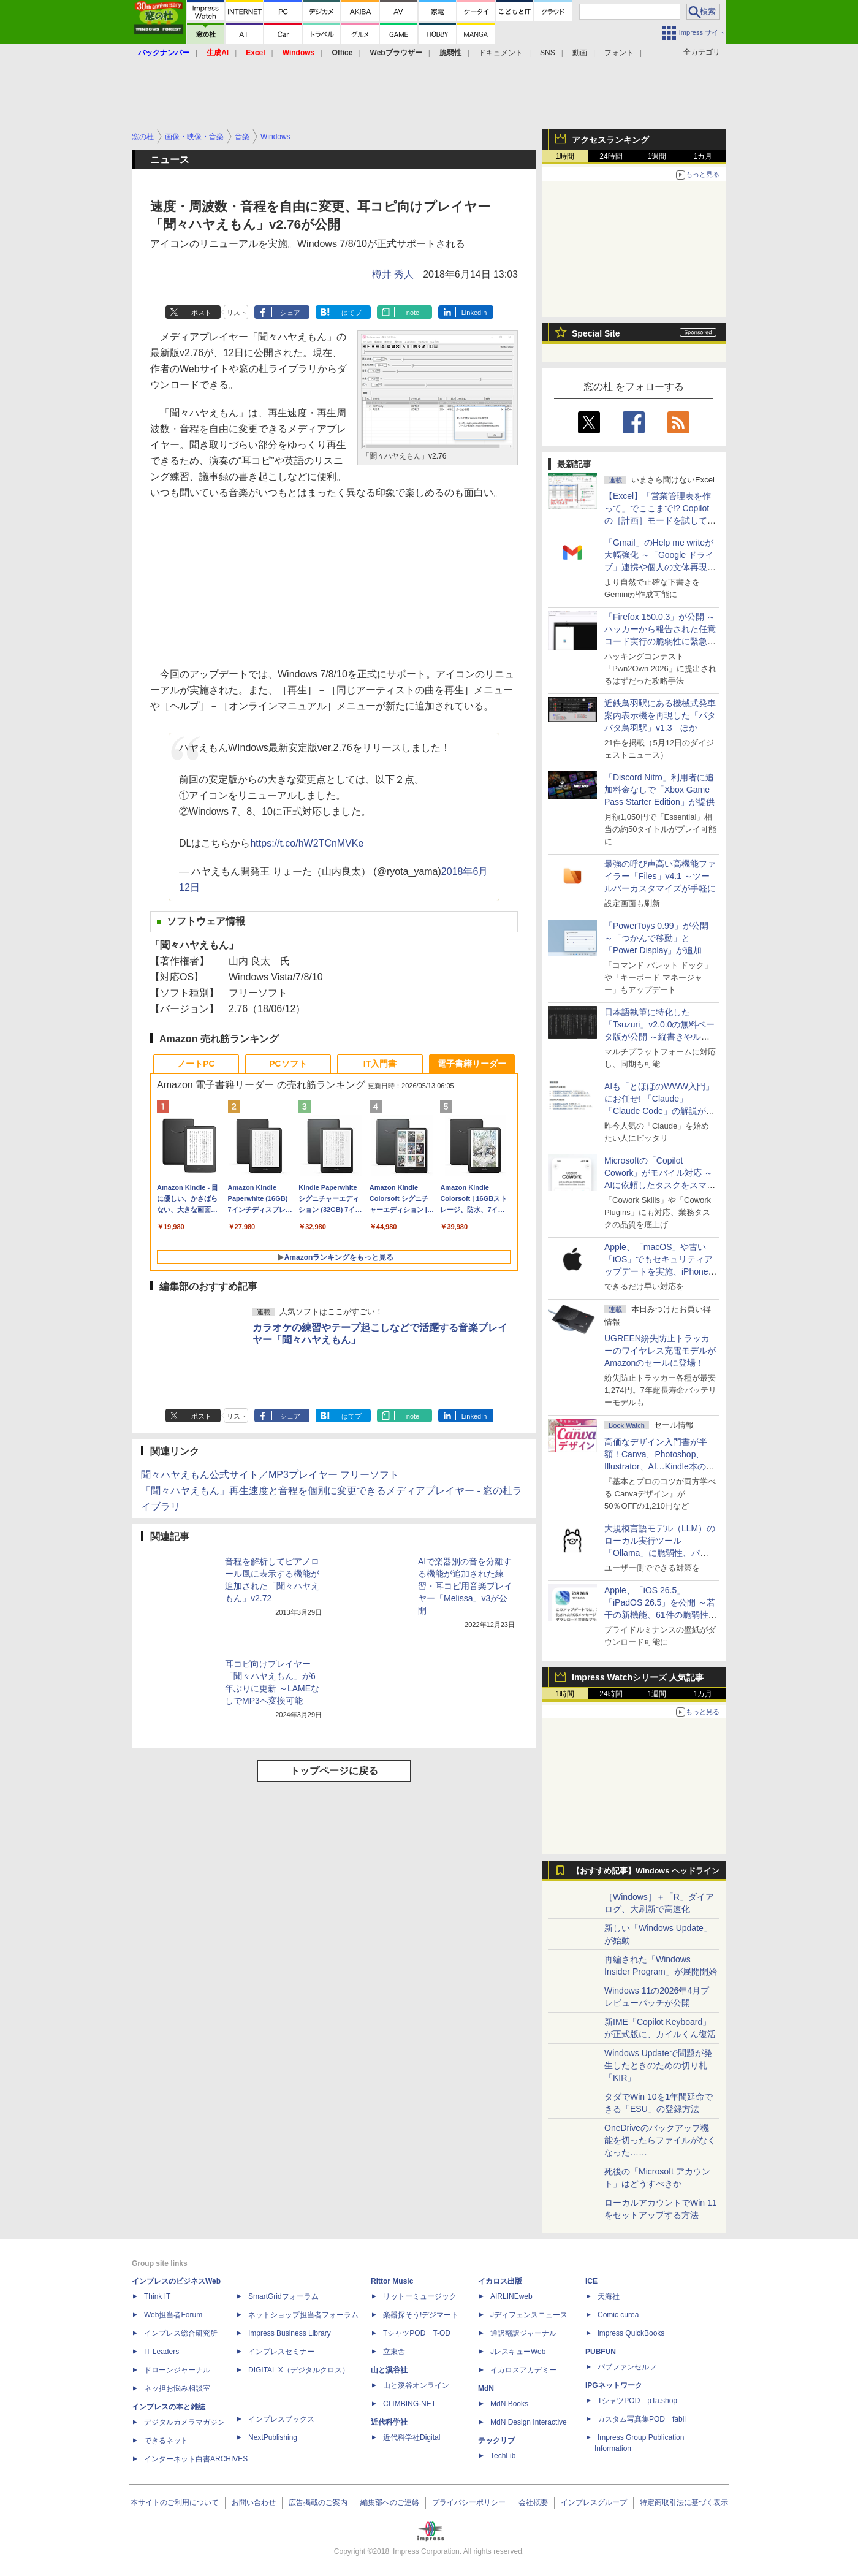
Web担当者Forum (173, 2315)
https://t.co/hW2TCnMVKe (306, 843)
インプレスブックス (281, 2419)
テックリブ (496, 2440)
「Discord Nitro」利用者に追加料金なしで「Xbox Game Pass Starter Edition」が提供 (659, 789)
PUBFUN (600, 2351)
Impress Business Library (289, 2333)
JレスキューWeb (517, 2351)
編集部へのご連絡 (389, 2502)
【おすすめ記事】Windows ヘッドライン (645, 1871)
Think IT (157, 2296)
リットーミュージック (420, 2296)
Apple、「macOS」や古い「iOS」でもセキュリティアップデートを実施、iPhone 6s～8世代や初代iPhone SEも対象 (658, 1271)
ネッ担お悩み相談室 (177, 2388)
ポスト (201, 312)
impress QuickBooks (631, 2333)
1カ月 (703, 156)
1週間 (657, 156)
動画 (579, 52)
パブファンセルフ (627, 2367)
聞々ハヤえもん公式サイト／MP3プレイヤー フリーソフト (270, 1474)
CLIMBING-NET (409, 2403)
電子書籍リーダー (472, 1064)
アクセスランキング (610, 140)
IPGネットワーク (613, 2385)
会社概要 (533, 2502)
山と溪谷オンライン (416, 2385)
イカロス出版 (500, 2281)
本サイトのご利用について (175, 2502)
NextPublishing (272, 2437)
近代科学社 (389, 2422)
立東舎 (394, 2351)
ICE (591, 2281)
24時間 (610, 156)
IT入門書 (380, 1064)
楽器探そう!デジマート (420, 2315)
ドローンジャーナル (177, 2370)
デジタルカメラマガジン (184, 2422)
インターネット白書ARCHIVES (196, 2459)
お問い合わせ (254, 2502)
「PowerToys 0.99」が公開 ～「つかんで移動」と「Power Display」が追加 (656, 938)
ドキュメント (501, 52)
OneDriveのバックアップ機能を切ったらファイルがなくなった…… (660, 2140)
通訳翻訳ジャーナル (523, 2333)
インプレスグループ (594, 2502)
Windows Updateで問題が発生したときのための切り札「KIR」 (658, 2065)
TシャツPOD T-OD (416, 2333)
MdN (486, 2388)
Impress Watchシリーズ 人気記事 (638, 1677)
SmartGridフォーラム (283, 2296)
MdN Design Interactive (528, 2422)
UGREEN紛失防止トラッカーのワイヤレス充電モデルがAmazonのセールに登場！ (660, 1350)
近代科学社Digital (411, 2437)
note (412, 312)
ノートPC (195, 1064)
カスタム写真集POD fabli (642, 2419)
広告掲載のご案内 (318, 2502)
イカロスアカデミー (523, 2370)
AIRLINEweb (511, 2296)
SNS (547, 52)
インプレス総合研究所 (181, 2333)
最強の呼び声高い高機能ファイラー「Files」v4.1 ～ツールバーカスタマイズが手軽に (660, 876)
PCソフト (287, 1064)
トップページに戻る (334, 1771)
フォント (619, 52)
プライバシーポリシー (469, 2502)
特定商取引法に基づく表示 (684, 2502)
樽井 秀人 (393, 274)
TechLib (502, 2456)
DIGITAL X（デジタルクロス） (298, 2370)
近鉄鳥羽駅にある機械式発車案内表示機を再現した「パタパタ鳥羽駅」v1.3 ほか (660, 715)
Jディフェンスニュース (529, 2315)
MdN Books (509, 2403)
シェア (290, 312)
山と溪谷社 (389, 2370)
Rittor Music (392, 2281)
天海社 (609, 2296)
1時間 (565, 156)
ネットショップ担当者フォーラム (303, 2315)
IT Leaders (161, 2351)
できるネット (166, 2440)
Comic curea (618, 2315)
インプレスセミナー (281, 2351)
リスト (237, 312)
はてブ (351, 312)
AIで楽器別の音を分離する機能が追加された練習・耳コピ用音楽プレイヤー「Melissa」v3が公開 (465, 1586)
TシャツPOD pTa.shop (637, 2400)
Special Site (596, 333)
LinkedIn (474, 312)
